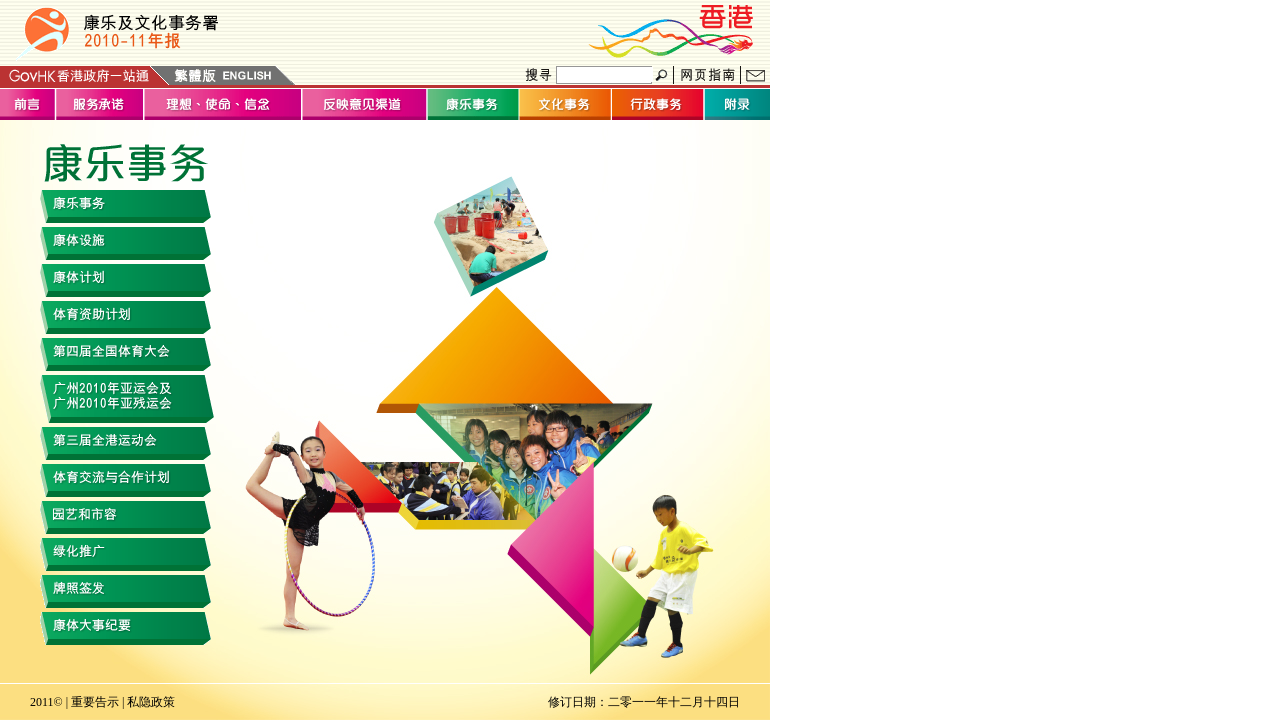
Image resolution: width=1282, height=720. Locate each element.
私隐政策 (151, 702)
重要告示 (95, 702)
